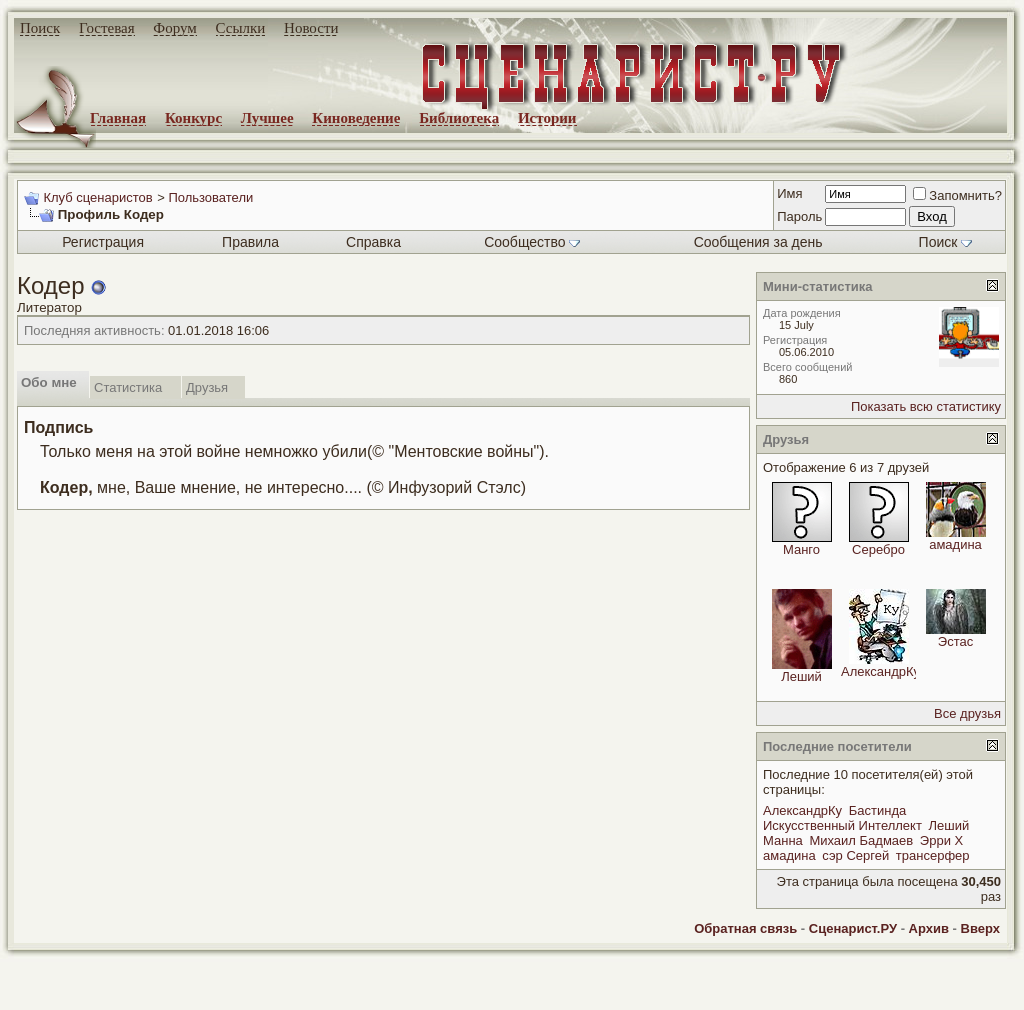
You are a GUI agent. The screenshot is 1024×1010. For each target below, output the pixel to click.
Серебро (878, 549)
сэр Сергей (855, 855)
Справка (373, 242)
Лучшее (267, 118)
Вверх (980, 928)
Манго (801, 549)
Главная (118, 118)
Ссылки (241, 28)
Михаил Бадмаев (861, 840)
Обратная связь (745, 928)
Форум (174, 28)
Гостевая (107, 28)
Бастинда (877, 810)
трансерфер (933, 855)
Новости (311, 28)
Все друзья (967, 713)
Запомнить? (957, 195)
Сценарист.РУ (853, 928)
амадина (955, 544)
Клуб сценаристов (97, 197)
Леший (801, 676)
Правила (250, 242)
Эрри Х (941, 840)
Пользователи (210, 197)
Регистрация (103, 242)
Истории (547, 118)
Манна (783, 840)
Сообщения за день (758, 242)
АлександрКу (880, 671)
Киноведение (356, 118)
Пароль (799, 216)
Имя (789, 193)
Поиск (40, 28)
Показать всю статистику (926, 406)
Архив (929, 928)
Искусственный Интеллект (842, 825)
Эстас (955, 641)
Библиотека (459, 118)
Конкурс (193, 118)
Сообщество (532, 242)
